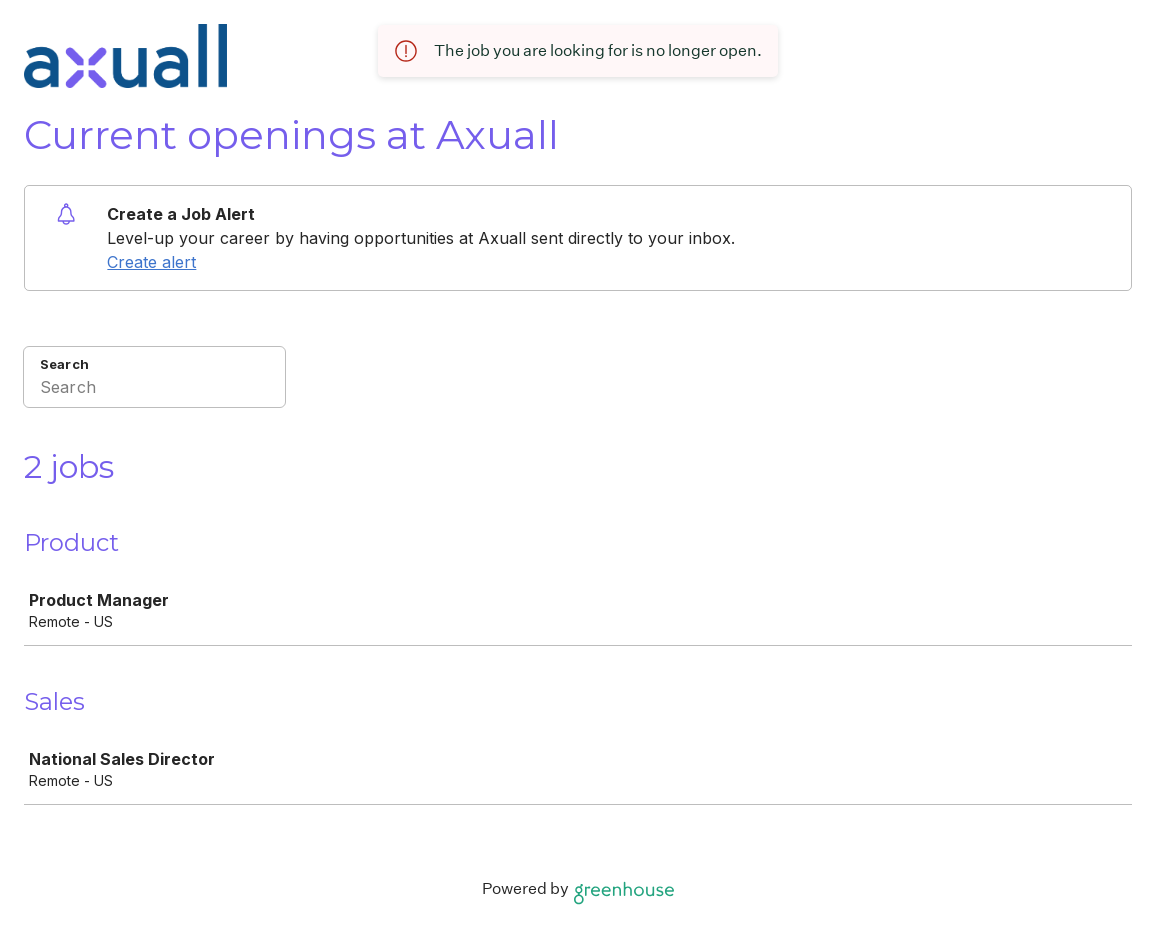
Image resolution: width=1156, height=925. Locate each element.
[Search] (154, 390)
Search (64, 364)
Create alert (151, 262)
